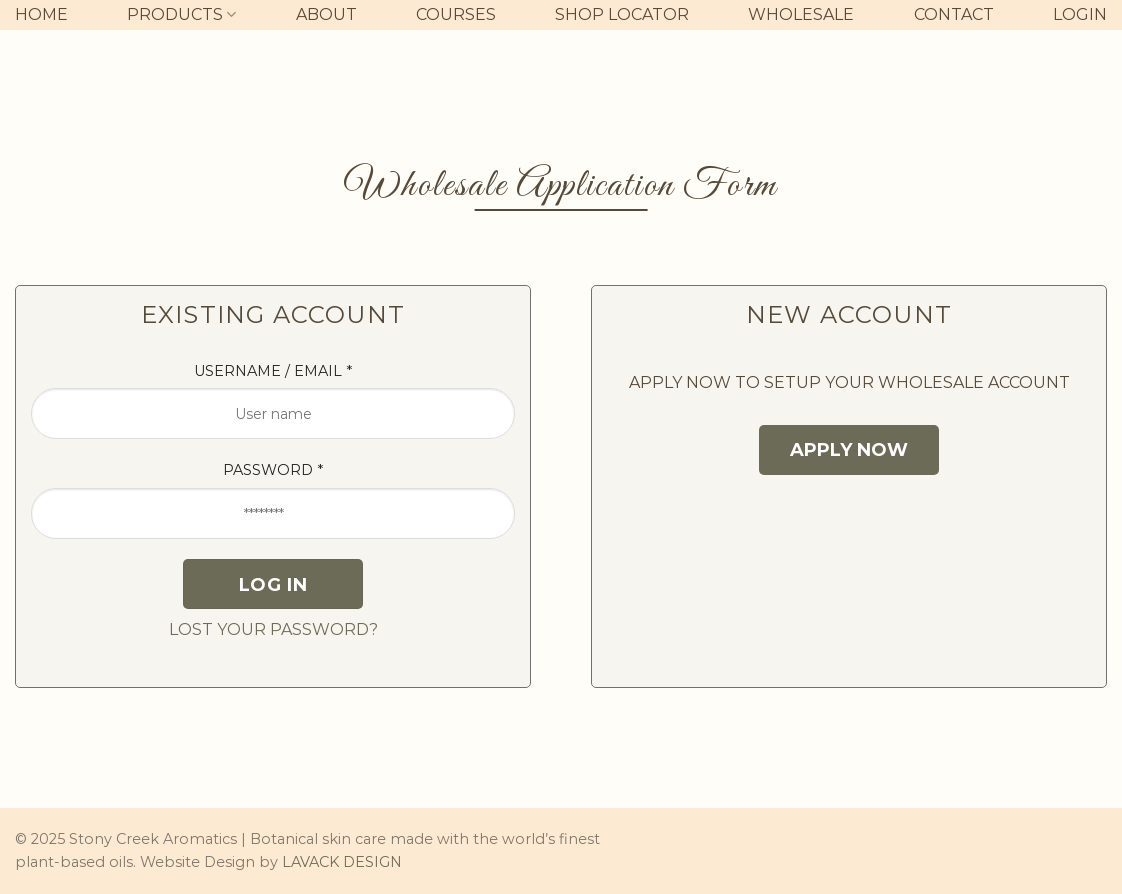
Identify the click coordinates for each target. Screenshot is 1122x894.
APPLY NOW (849, 450)
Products (181, 14)
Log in (273, 585)
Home (41, 14)
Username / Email (273, 371)
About (326, 14)
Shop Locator (622, 14)
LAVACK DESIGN (342, 862)
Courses (456, 14)
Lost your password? (273, 629)
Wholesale (801, 14)
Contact (954, 14)
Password (273, 470)
